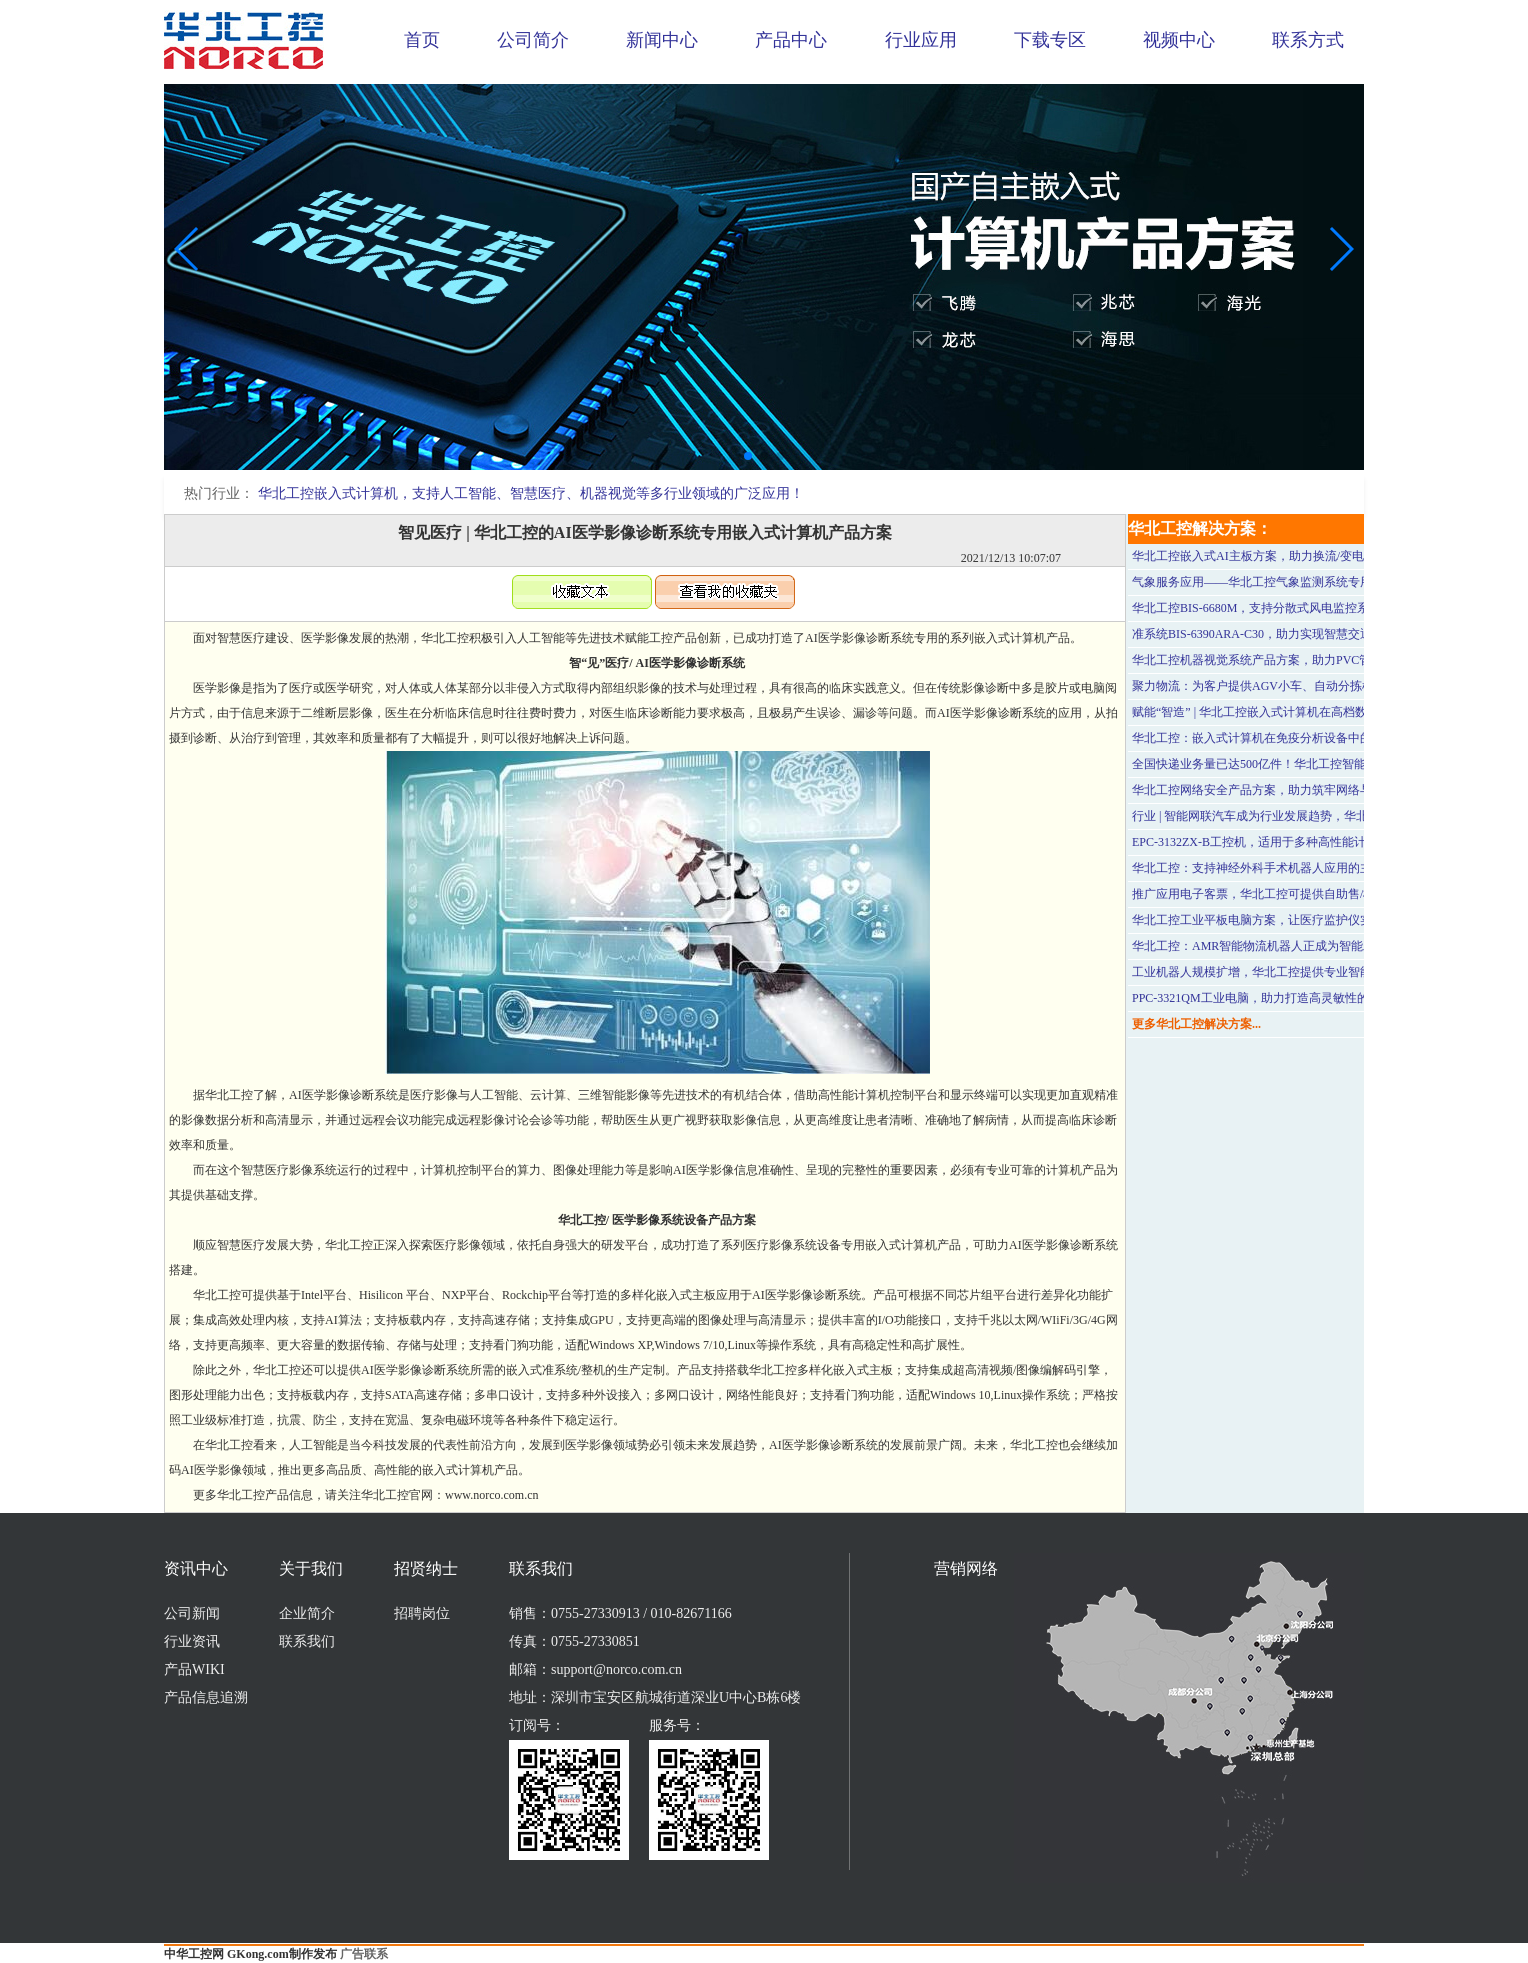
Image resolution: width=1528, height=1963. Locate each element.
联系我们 (307, 1641)
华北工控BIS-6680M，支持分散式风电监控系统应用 (1268, 608)
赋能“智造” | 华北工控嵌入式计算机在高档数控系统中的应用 (1291, 712)
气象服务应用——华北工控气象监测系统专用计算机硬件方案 (1294, 582)
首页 (422, 40)
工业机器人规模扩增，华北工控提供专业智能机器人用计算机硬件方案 (1318, 972)
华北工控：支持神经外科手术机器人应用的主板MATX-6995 (1289, 868)
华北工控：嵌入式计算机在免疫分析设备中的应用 (1264, 738)
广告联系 (364, 1954)
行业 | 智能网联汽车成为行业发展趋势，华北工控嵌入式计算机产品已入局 (1328, 816)
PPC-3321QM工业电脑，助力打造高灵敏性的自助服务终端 (1286, 998)
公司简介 (533, 40)
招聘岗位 (422, 1613)
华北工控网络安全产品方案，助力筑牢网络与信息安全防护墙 (1294, 790)
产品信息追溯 (206, 1697)
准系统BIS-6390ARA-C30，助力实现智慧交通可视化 (1270, 634)
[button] (748, 456)
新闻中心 (662, 40)
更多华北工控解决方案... (1196, 1024)
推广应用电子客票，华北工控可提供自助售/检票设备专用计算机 (1301, 894)
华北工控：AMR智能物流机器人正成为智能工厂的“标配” (1283, 946)
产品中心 (791, 40)
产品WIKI (194, 1669)
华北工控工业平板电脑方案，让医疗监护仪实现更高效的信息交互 (1306, 920)
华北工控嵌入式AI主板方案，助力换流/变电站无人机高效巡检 (1296, 556)
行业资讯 (192, 1641)
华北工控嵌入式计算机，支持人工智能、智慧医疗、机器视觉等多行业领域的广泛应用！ (531, 493)
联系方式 (1308, 40)
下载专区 (1050, 40)
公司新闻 (192, 1613)
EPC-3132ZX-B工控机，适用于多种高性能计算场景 (1267, 842)
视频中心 (1179, 40)
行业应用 (921, 40)
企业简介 (307, 1613)
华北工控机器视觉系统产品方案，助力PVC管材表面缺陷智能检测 (1305, 660)
